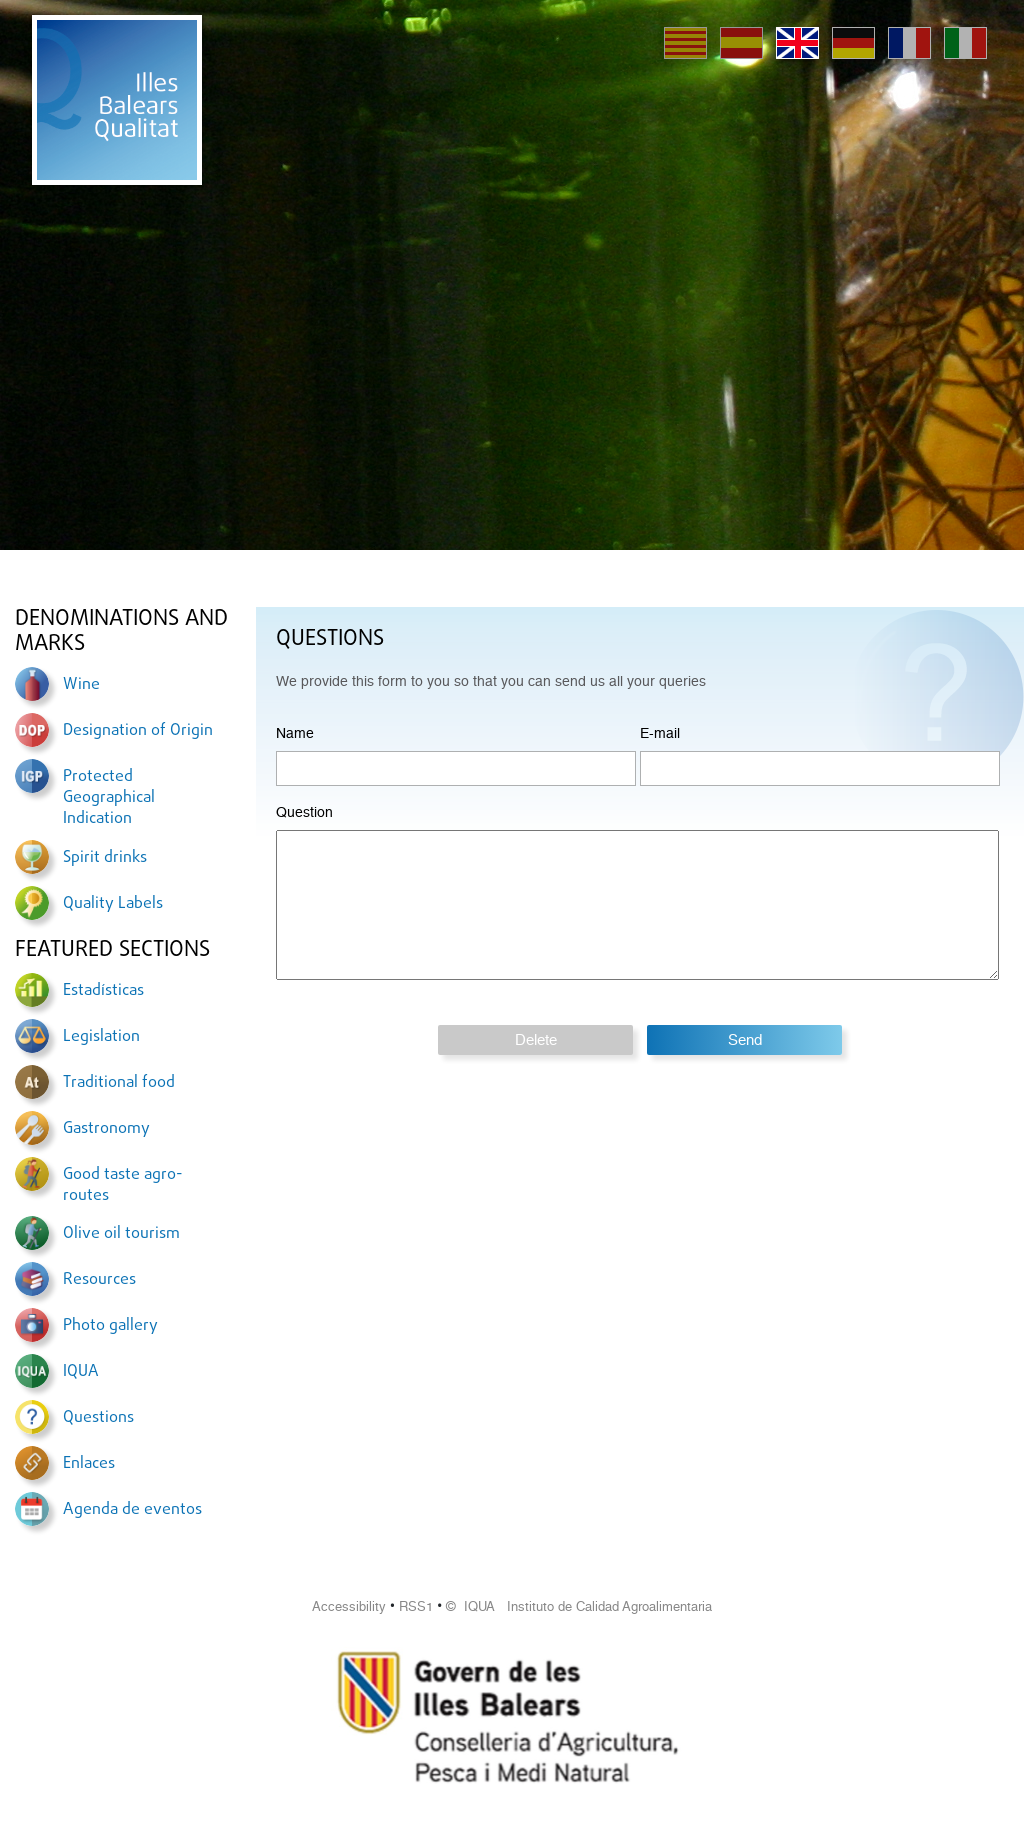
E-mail (660, 733)
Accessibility (349, 1606)
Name (295, 733)
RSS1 (416, 1606)
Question (304, 812)
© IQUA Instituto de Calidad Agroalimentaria (579, 1606)
